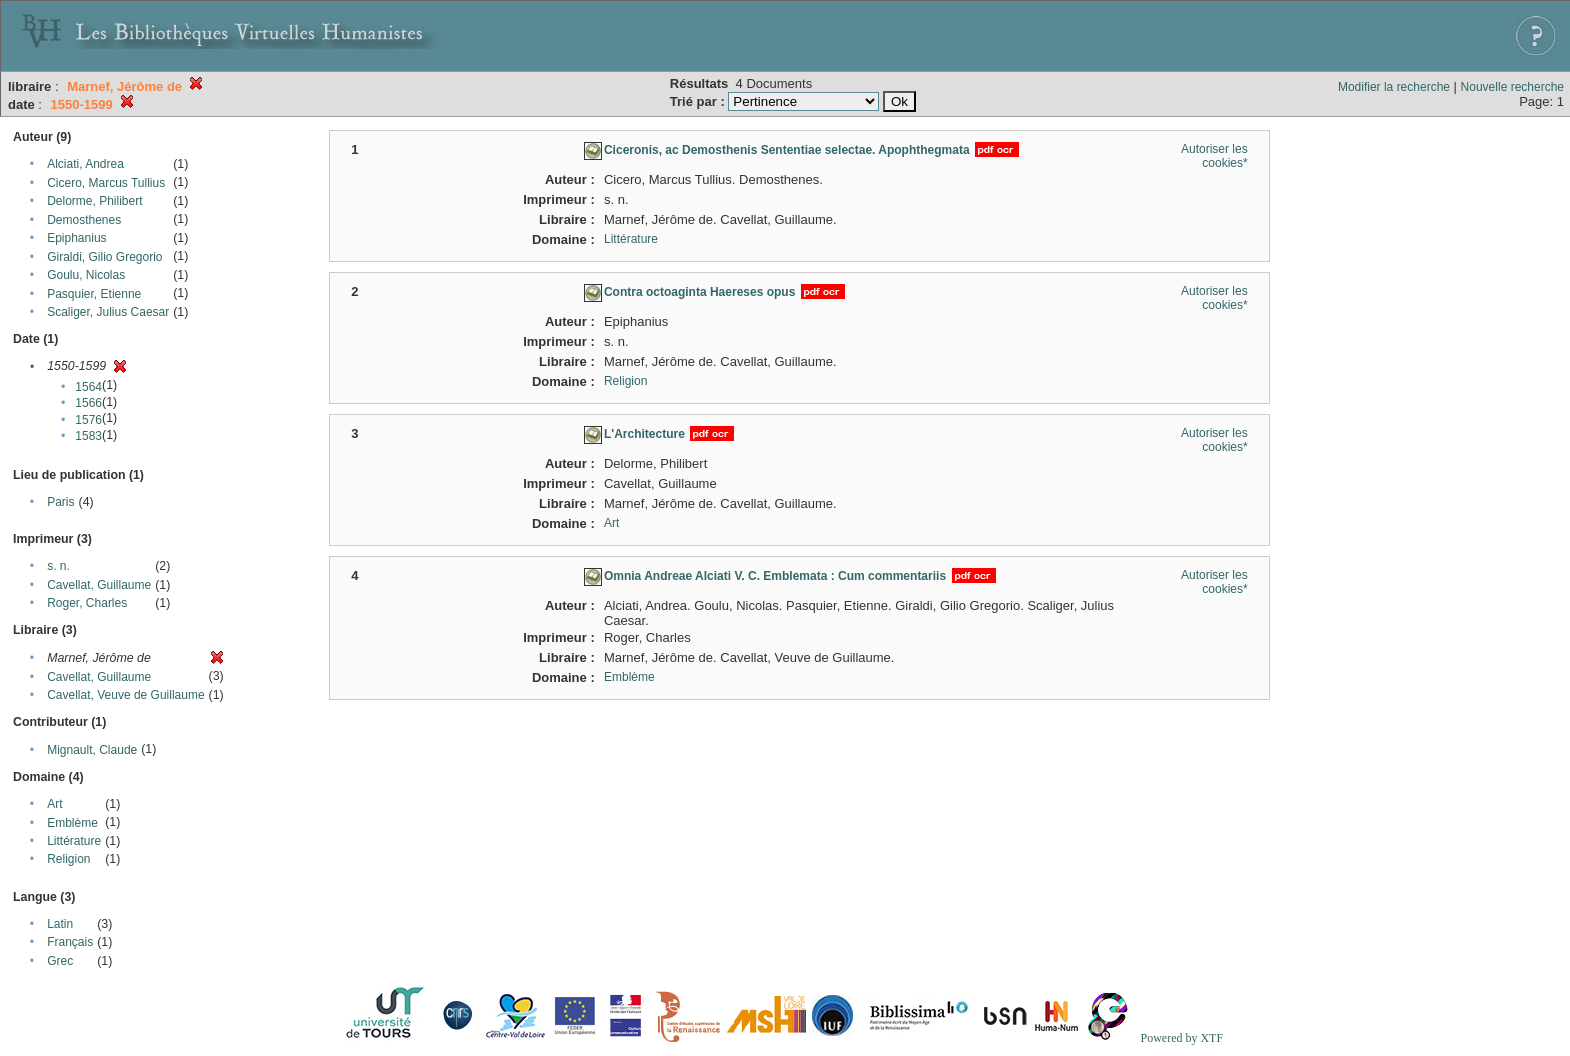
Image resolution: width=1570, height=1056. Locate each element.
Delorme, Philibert (94, 201)
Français (70, 942)
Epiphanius (76, 238)
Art (54, 804)
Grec (60, 961)
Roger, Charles (87, 603)
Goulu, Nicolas (86, 275)
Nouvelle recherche (1512, 87)
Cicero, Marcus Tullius (106, 183)
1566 (88, 403)
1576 (88, 420)
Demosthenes (84, 220)
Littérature (74, 841)
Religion (68, 859)
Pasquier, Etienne (94, 294)
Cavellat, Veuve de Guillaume (125, 695)
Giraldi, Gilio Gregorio (104, 257)
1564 (88, 387)
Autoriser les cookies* (1214, 156)
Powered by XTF (1181, 1038)
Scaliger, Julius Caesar (108, 312)
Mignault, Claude (92, 750)
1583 (88, 436)
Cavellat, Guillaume (99, 585)
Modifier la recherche (1394, 87)
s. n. (58, 566)
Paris (60, 502)
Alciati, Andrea (85, 164)
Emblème (72, 823)
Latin (60, 924)
